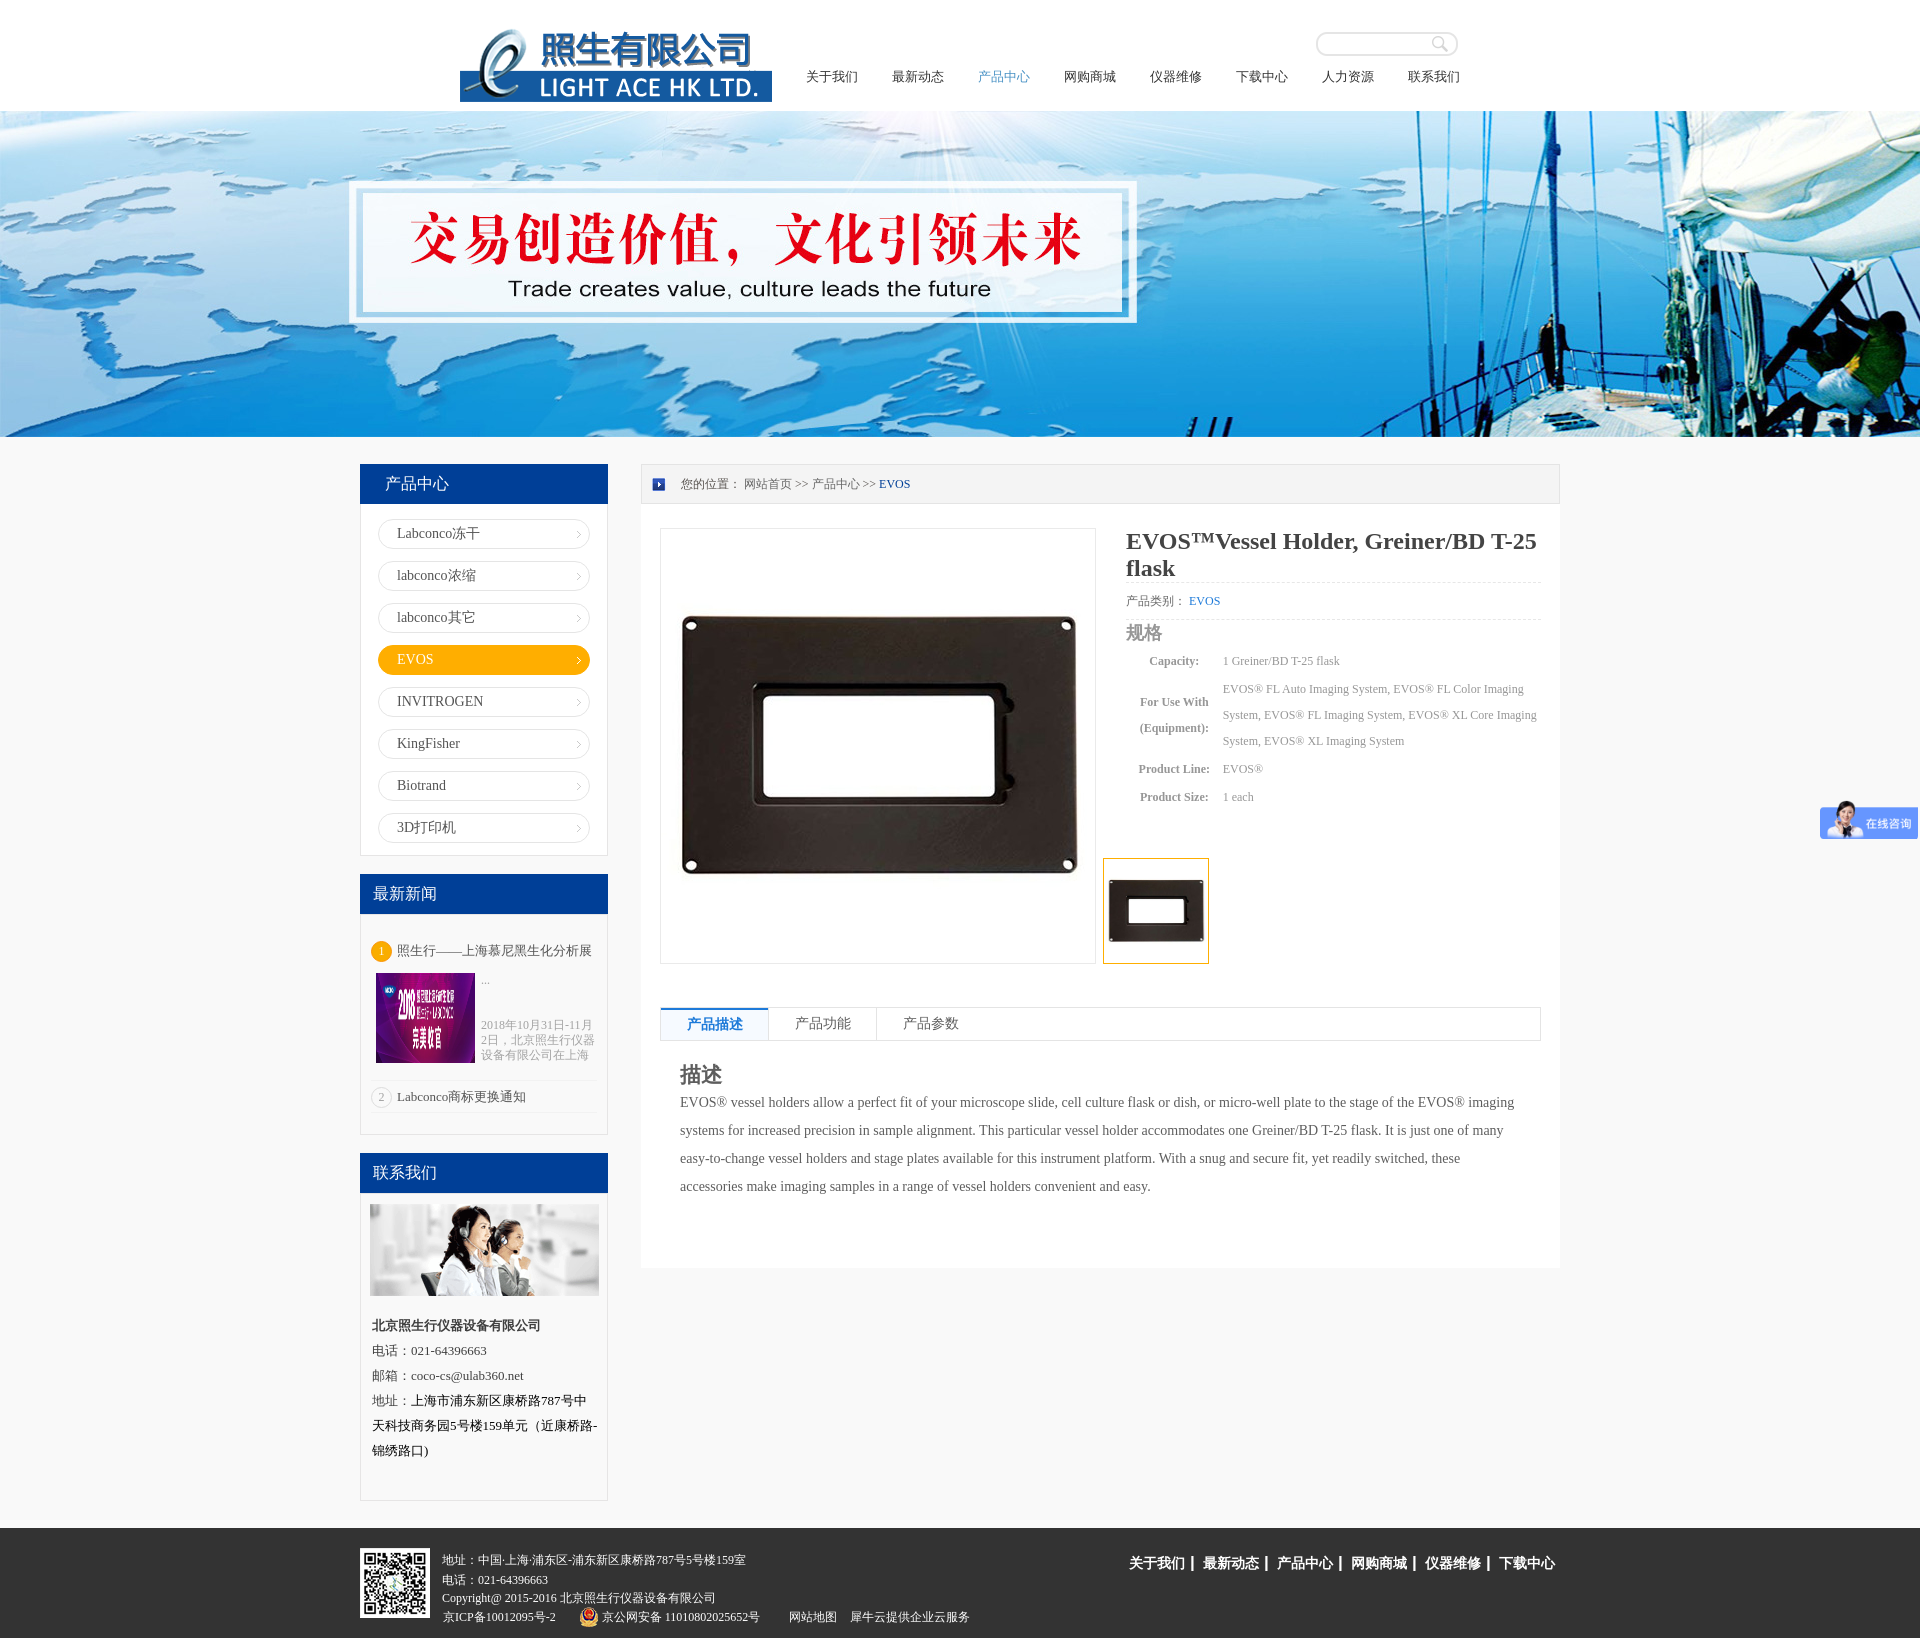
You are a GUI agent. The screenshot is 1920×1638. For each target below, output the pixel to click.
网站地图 (810, 1617)
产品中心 (836, 484)
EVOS (894, 484)
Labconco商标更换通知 (461, 1096)
